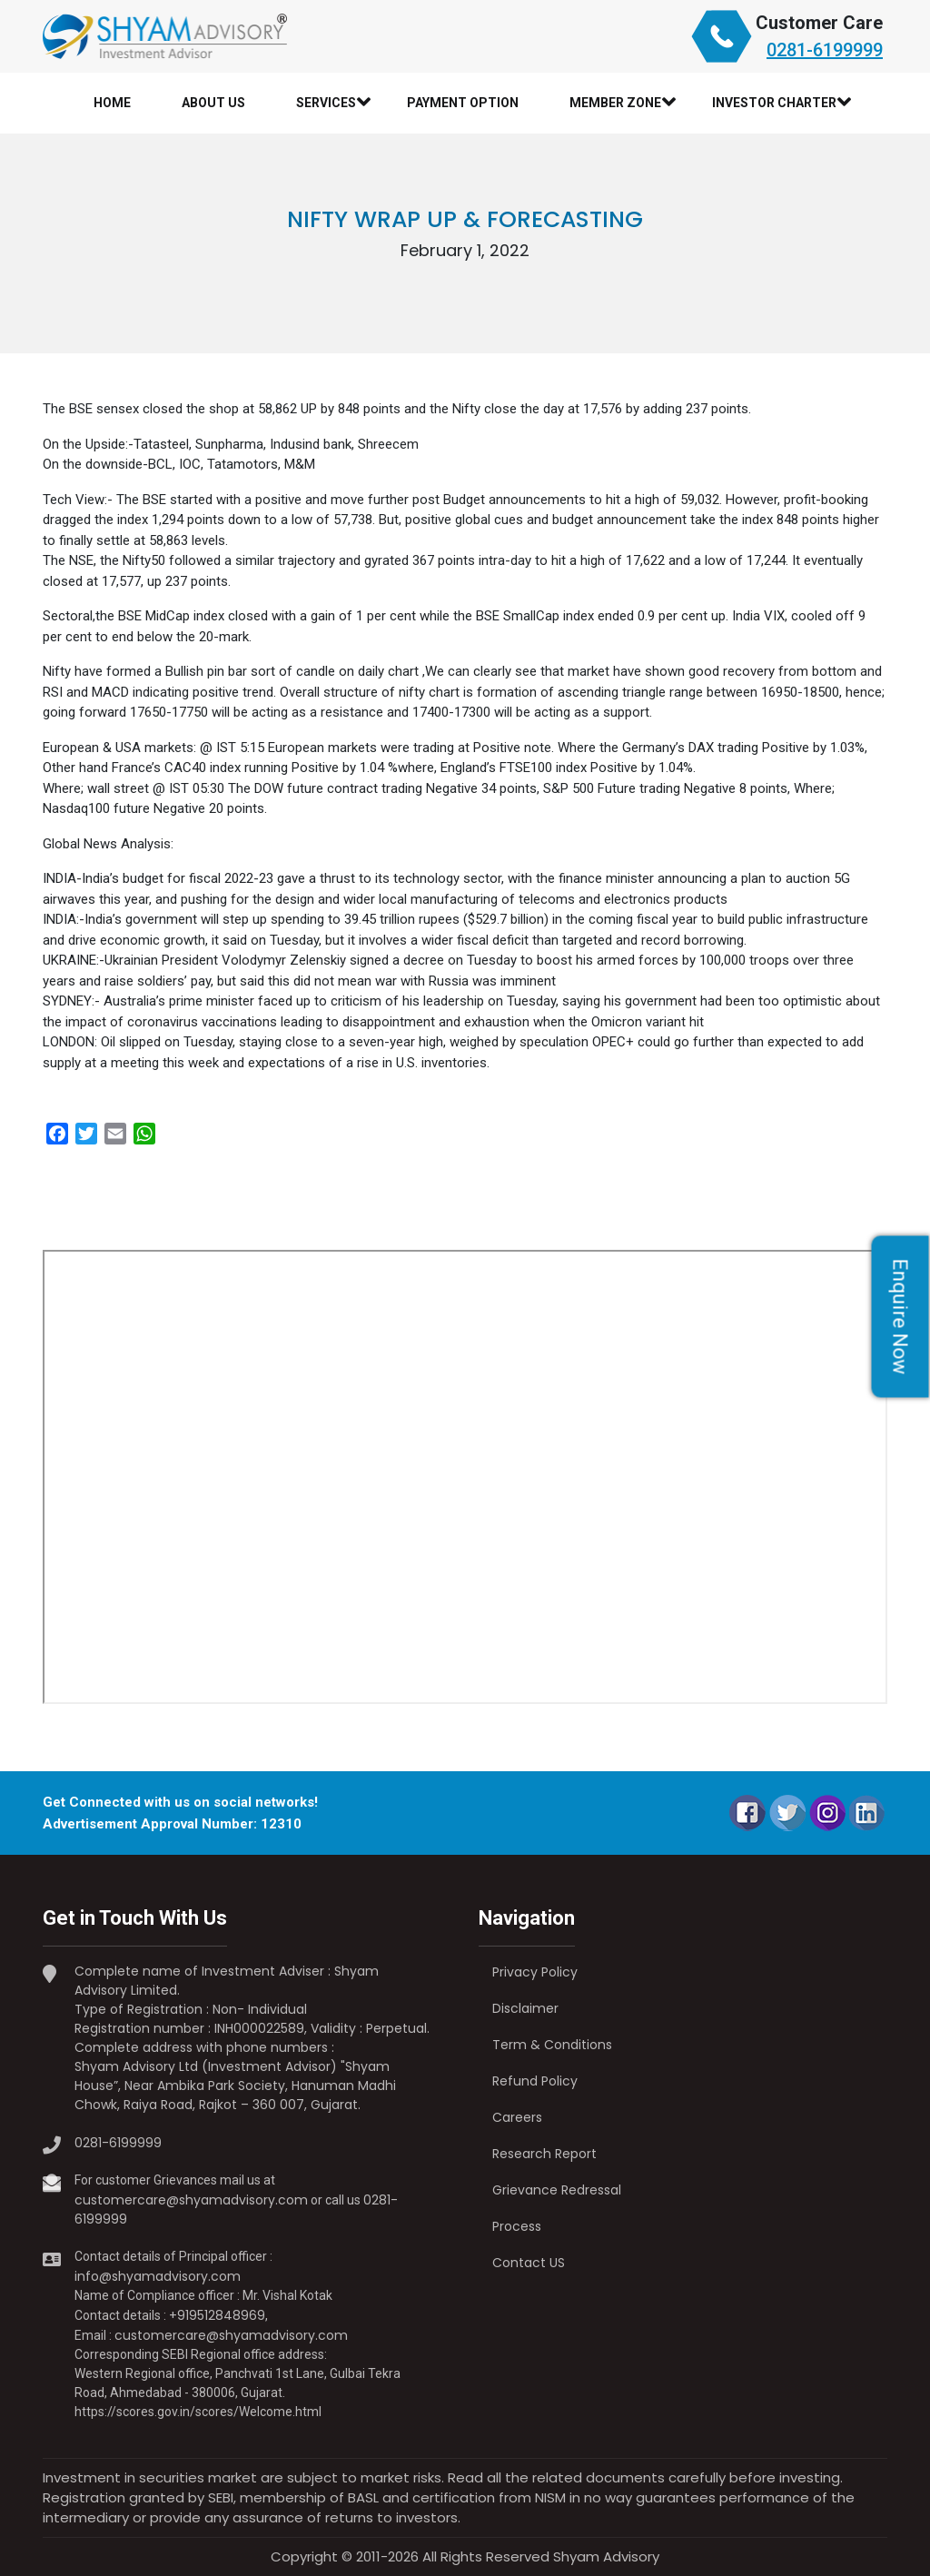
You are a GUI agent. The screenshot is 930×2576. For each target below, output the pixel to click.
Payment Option (463, 102)
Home (112, 102)
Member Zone (615, 103)
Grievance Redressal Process (556, 2208)
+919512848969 (217, 2315)
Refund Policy (535, 2081)
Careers (517, 2117)
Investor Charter (774, 103)
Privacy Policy (535, 1972)
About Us (213, 102)
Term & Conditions (552, 2045)
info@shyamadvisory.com (157, 2276)
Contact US (528, 2263)
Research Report (544, 2154)
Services (326, 103)
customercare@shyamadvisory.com (191, 2200)
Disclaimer (525, 2008)
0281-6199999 (825, 50)
